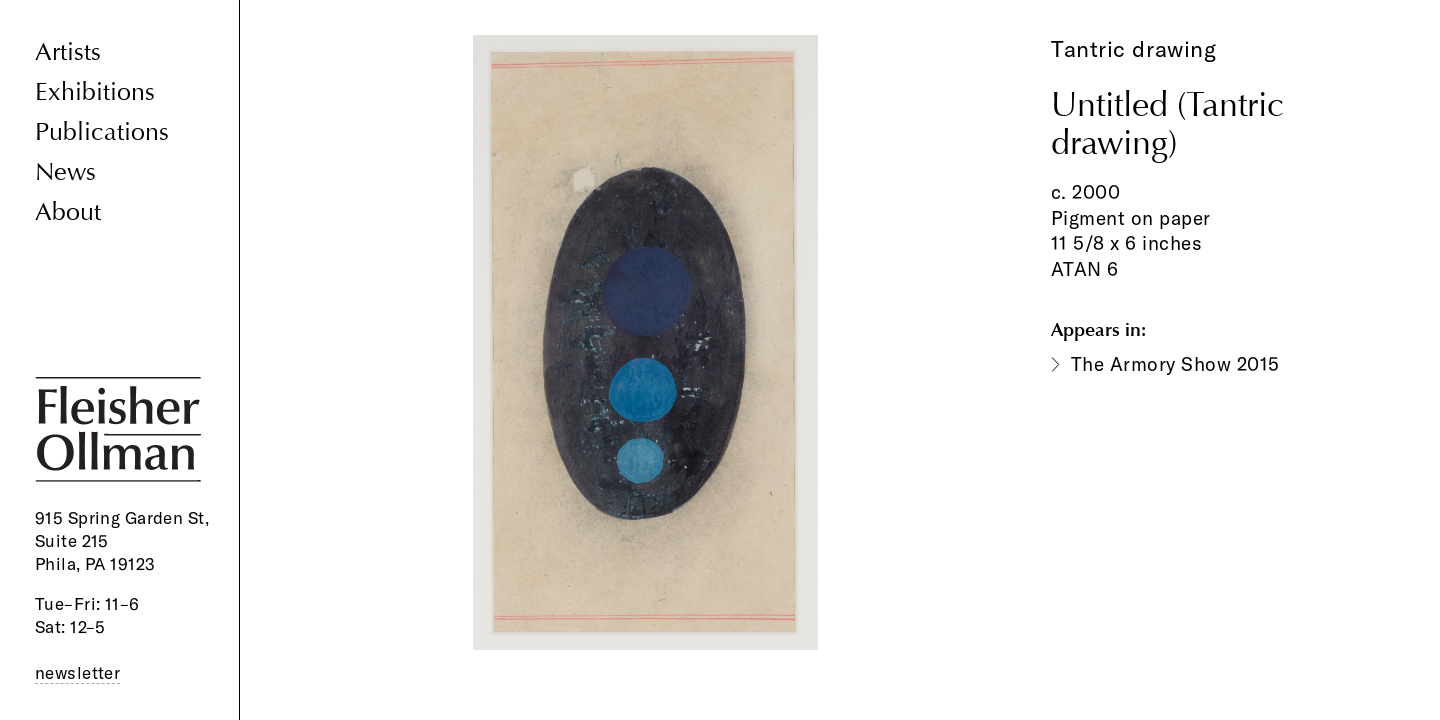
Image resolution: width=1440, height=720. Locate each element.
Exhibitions (95, 92)
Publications (102, 132)
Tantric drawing (1133, 49)
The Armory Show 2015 (1175, 364)
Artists (68, 52)
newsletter (77, 672)
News (65, 172)
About (68, 212)
